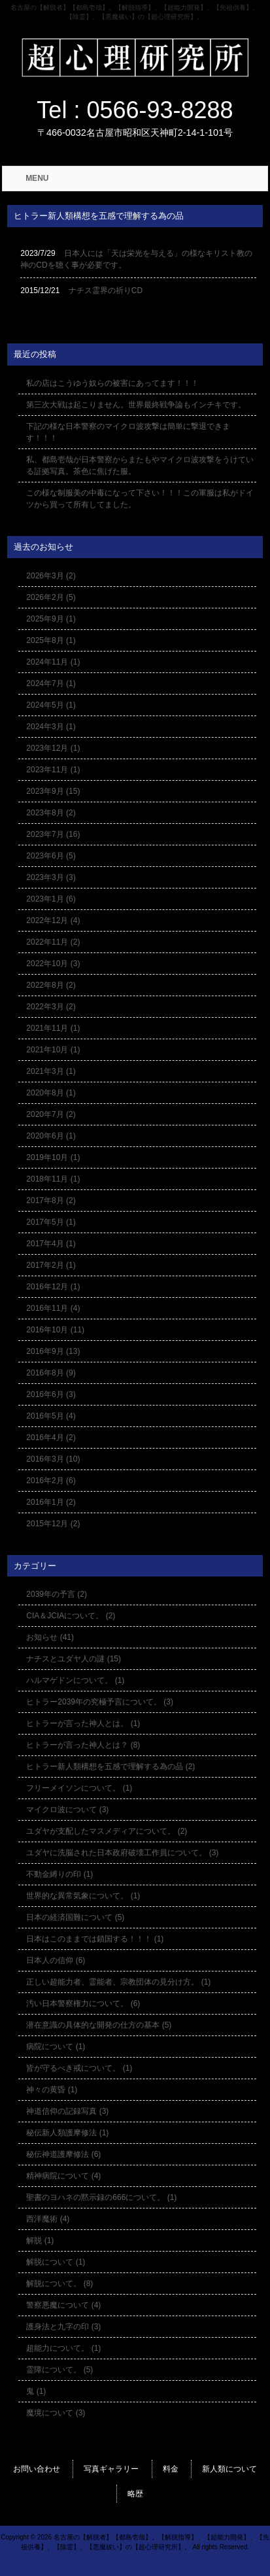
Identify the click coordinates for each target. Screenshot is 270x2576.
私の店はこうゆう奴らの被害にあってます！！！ (112, 383)
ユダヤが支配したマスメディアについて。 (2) (106, 1831)
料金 (170, 2469)
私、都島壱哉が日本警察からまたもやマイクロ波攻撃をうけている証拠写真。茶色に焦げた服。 (140, 465)
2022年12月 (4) (53, 920)
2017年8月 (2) (50, 1200)
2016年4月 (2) (50, 1437)
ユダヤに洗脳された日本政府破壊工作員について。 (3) (122, 1852)
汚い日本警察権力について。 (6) (83, 2003)
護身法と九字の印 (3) (63, 2326)
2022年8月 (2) (50, 985)
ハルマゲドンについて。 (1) (75, 1680)
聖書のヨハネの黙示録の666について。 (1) (101, 2197)
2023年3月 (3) (50, 877)
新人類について (229, 2469)
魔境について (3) (55, 2412)
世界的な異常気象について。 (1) (83, 1895)
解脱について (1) (55, 2262)
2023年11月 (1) (53, 769)
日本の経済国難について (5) (75, 1917)
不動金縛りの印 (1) (59, 1874)
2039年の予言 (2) (56, 1594)
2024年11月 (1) (53, 662)
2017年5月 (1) (50, 1222)
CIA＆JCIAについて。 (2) (70, 1615)
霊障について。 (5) (59, 2369)
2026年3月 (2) (50, 575)
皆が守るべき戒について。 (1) (79, 2068)
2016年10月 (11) (55, 1329)
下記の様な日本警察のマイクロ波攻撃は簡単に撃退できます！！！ (128, 432)
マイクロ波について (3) (67, 1809)
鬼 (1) (36, 2391)
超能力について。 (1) (63, 2348)
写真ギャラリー (111, 2469)
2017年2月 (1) (50, 1265)
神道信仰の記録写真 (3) (67, 2111)
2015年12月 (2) (53, 1523)
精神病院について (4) (63, 2175)
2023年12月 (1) (53, 748)
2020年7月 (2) (50, 1114)
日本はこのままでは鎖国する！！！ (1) (94, 1938)
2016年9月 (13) (53, 1351)
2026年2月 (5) (50, 597)
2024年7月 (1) (50, 683)
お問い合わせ (36, 2469)
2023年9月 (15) (53, 791)
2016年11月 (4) (53, 1308)
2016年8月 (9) (50, 1372)
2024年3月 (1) (50, 726)
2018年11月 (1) (53, 1179)
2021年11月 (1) (53, 1028)
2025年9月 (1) (50, 618)
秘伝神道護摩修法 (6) (63, 2154)
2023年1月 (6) (50, 898)
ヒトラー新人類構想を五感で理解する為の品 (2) (110, 1766)
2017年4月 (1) (50, 1243)
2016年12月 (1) (53, 1286)
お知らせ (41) (50, 1637)
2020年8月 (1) (50, 1092)
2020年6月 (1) (50, 1135)
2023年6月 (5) (50, 855)
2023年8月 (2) (50, 812)
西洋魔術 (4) (47, 2218)
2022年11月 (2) (53, 942)
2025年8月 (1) (50, 640)
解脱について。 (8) (59, 2283)
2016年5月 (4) (50, 1416)
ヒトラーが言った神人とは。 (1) (83, 1723)
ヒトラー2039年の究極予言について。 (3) (99, 1701)
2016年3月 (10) (53, 1459)
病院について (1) (55, 2046)
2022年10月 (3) (53, 963)
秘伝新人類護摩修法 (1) (67, 2132)
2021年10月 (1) (53, 1049)
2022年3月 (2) (50, 1006)
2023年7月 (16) (53, 834)
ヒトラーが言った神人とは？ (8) (83, 1745)
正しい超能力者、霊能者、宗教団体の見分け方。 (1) (118, 1982)
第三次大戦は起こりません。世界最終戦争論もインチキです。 (136, 404)
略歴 (135, 2493)
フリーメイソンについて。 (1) (79, 1788)
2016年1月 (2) (50, 1502)
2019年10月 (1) (53, 1157)
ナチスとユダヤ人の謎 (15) (73, 1658)
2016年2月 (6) (50, 1480)
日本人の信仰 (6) (55, 1960)
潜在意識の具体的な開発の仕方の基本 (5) (98, 2025)
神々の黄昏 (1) (51, 2089)
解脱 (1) (40, 2240)
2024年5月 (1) (50, 705)
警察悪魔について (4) (63, 2305)
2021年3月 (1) (50, 1071)
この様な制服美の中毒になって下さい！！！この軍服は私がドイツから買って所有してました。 (140, 498)
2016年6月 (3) (50, 1394)
